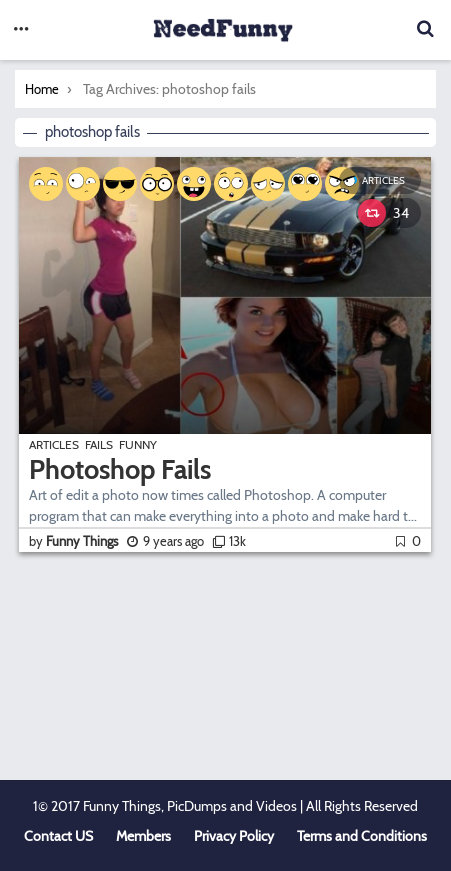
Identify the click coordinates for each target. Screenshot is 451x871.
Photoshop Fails (120, 469)
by (75, 541)
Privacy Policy (234, 836)
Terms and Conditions (362, 836)
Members (143, 836)
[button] (21, 30)
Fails (99, 444)
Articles (383, 180)
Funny (138, 444)
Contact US (58, 836)
